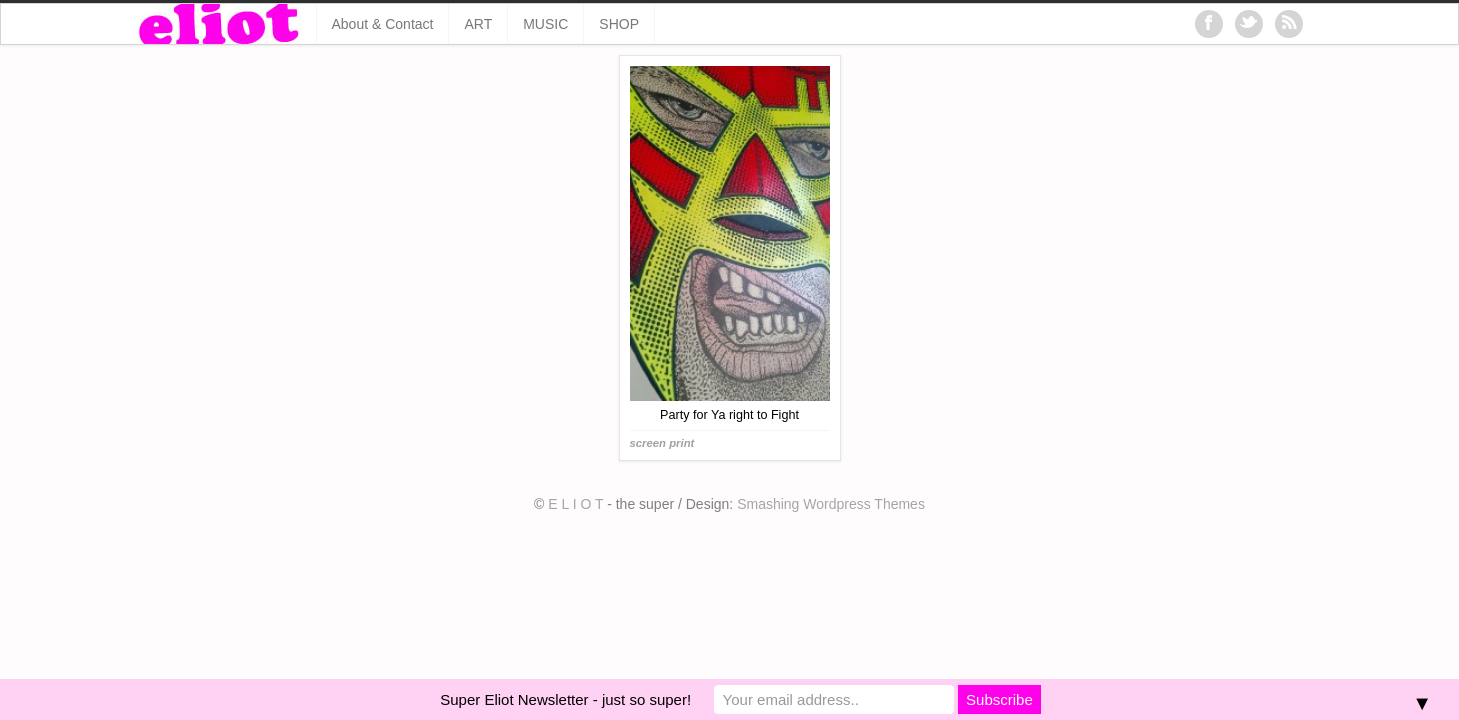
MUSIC (545, 24)
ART (478, 24)
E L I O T (575, 504)
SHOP (619, 24)
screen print (662, 443)
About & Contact (383, 24)
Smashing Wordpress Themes (831, 504)
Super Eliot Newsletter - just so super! (565, 699)
